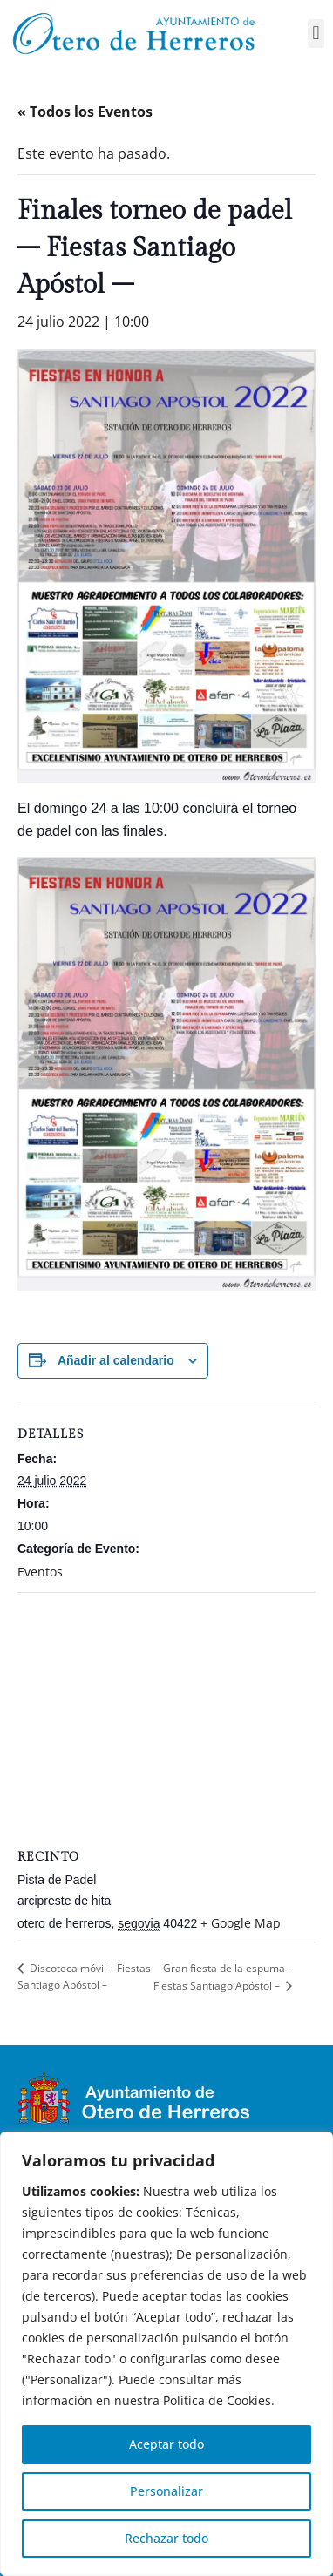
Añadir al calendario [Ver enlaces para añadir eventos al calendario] (116, 1360)
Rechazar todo (166, 2538)
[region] (166, 2354)
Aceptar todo (166, 2444)
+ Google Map (240, 1923)
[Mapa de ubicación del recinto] (166, 1719)
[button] (316, 33)
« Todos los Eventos (85, 111)
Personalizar (166, 2491)
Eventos (40, 1571)
